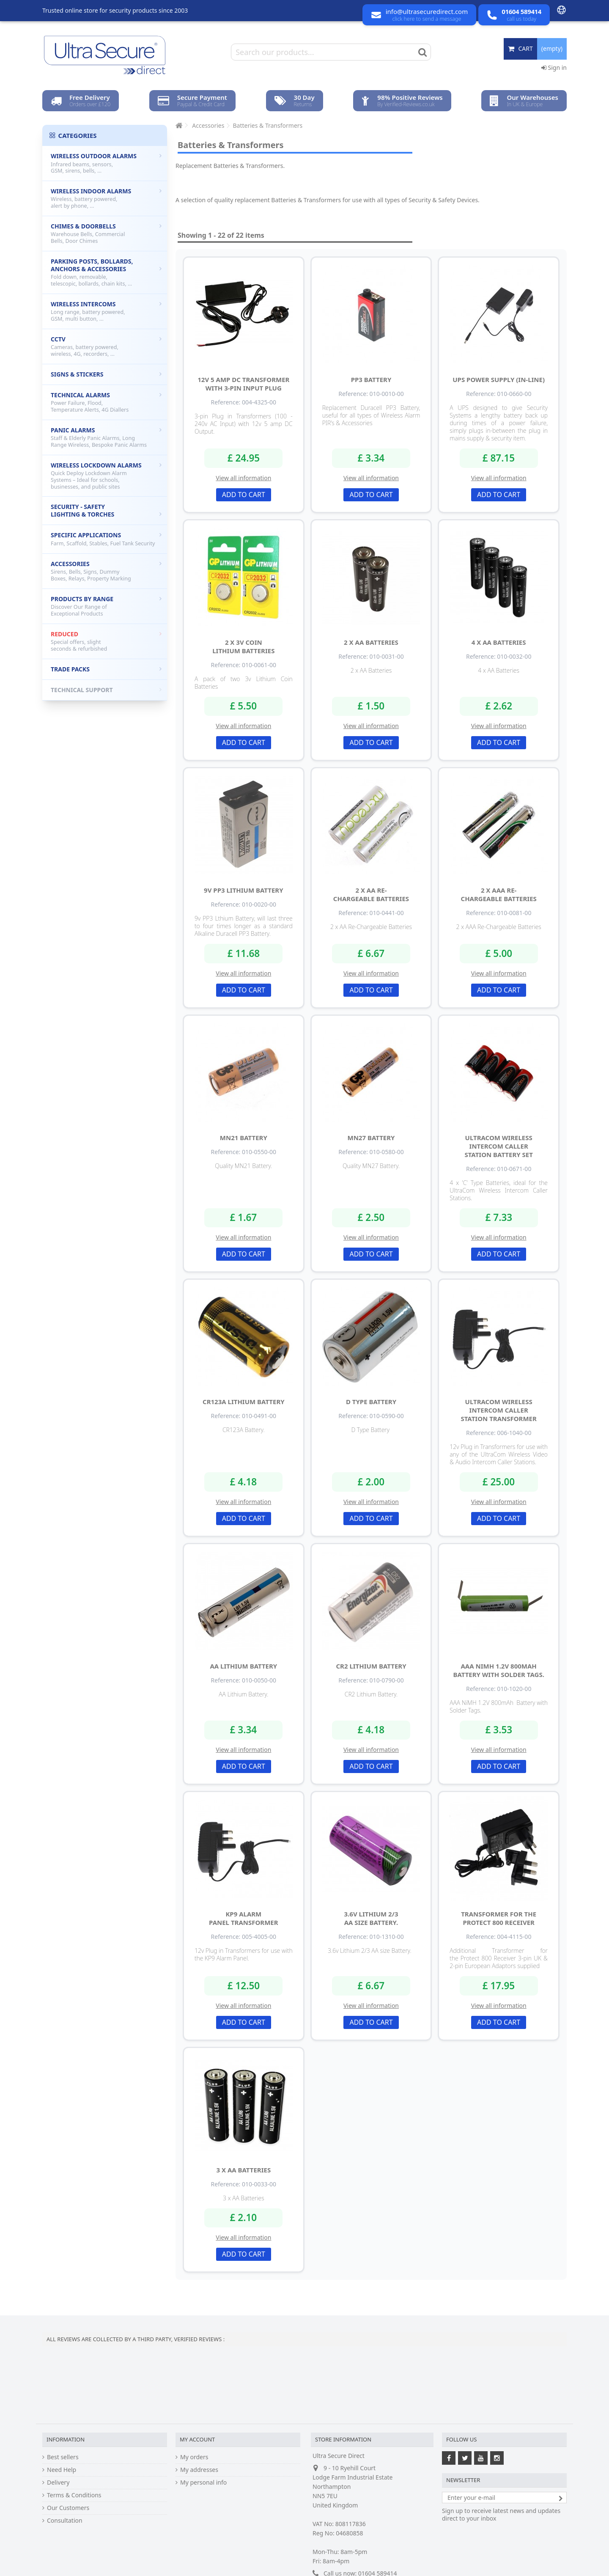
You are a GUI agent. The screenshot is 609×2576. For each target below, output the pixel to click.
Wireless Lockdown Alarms (106, 475)
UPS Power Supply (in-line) (499, 379)
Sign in (554, 67)
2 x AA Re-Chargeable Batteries (371, 894)
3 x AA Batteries (243, 2170)
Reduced (106, 641)
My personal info (203, 2482)
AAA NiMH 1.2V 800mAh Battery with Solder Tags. (498, 1670)
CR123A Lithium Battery (244, 1401)
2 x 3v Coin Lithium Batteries (243, 646)
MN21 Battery (243, 1137)
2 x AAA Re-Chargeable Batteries (499, 894)
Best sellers (63, 2457)
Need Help (61, 2470)
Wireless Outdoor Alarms (106, 163)
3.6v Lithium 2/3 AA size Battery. (371, 1918)
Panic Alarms (106, 437)
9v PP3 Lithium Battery (243, 890)
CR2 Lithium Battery (371, 1666)
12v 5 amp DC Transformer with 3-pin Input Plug (243, 383)
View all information (243, 478)
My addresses (199, 2470)
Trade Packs (106, 669)
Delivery (58, 2482)
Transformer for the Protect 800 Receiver (498, 1918)
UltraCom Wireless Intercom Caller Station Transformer (499, 1410)
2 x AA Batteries (371, 642)
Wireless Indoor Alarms (106, 198)
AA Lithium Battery (243, 1666)
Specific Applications (106, 539)
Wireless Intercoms (106, 311)
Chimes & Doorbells (106, 233)
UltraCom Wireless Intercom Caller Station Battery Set (498, 1146)
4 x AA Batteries (499, 642)
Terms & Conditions (74, 2495)
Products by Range (106, 606)
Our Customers (68, 2508)
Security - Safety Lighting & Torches (106, 510)
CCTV (106, 346)
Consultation (64, 2520)
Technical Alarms (106, 402)
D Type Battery (371, 1401)
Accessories (106, 571)
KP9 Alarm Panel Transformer (243, 1918)
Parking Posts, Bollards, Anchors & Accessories (106, 272)
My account (197, 2439)
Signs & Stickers (106, 374)
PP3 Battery (371, 379)
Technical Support (106, 690)
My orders (194, 2457)
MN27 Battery (371, 1137)
